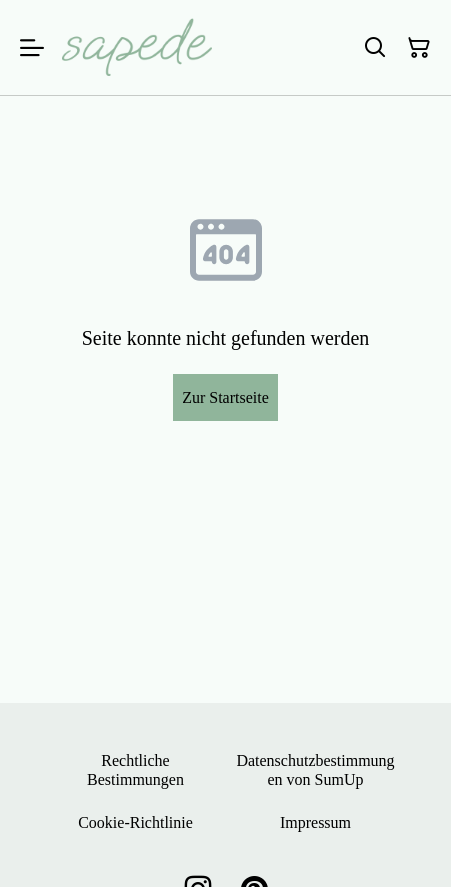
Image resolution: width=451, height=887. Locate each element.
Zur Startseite (225, 397)
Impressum (315, 822)
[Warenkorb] (419, 48)
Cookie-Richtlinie (135, 822)
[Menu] (32, 47)
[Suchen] (375, 48)
